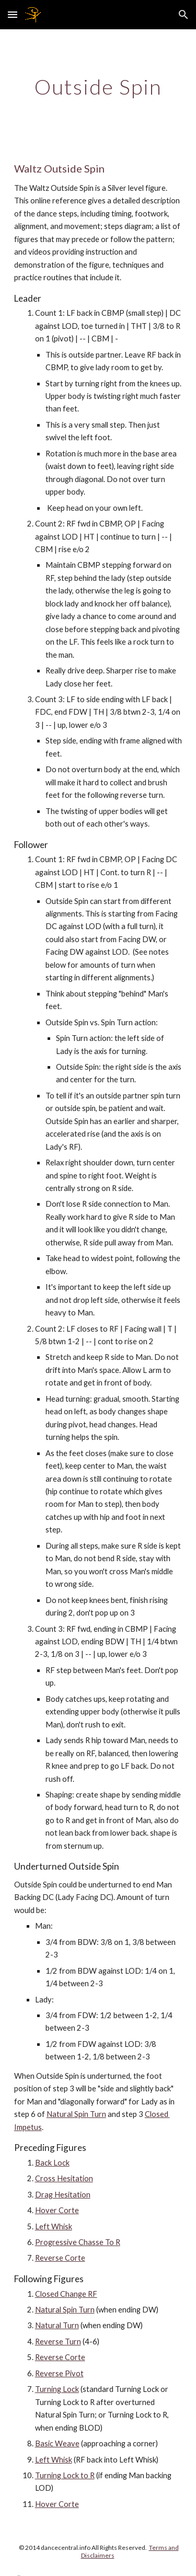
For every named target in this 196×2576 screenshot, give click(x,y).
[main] (98, 86)
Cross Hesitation (64, 2178)
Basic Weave (57, 2443)
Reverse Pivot (59, 2373)
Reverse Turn (58, 2341)
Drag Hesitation (62, 2194)
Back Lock (52, 2162)
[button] (12, 14)
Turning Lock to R (65, 2475)
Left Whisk (53, 2226)
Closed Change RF (66, 2293)
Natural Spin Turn (76, 2114)
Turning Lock (57, 2389)
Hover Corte (57, 2210)
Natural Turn (57, 2325)
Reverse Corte (60, 2257)
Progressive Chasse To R (77, 2242)
